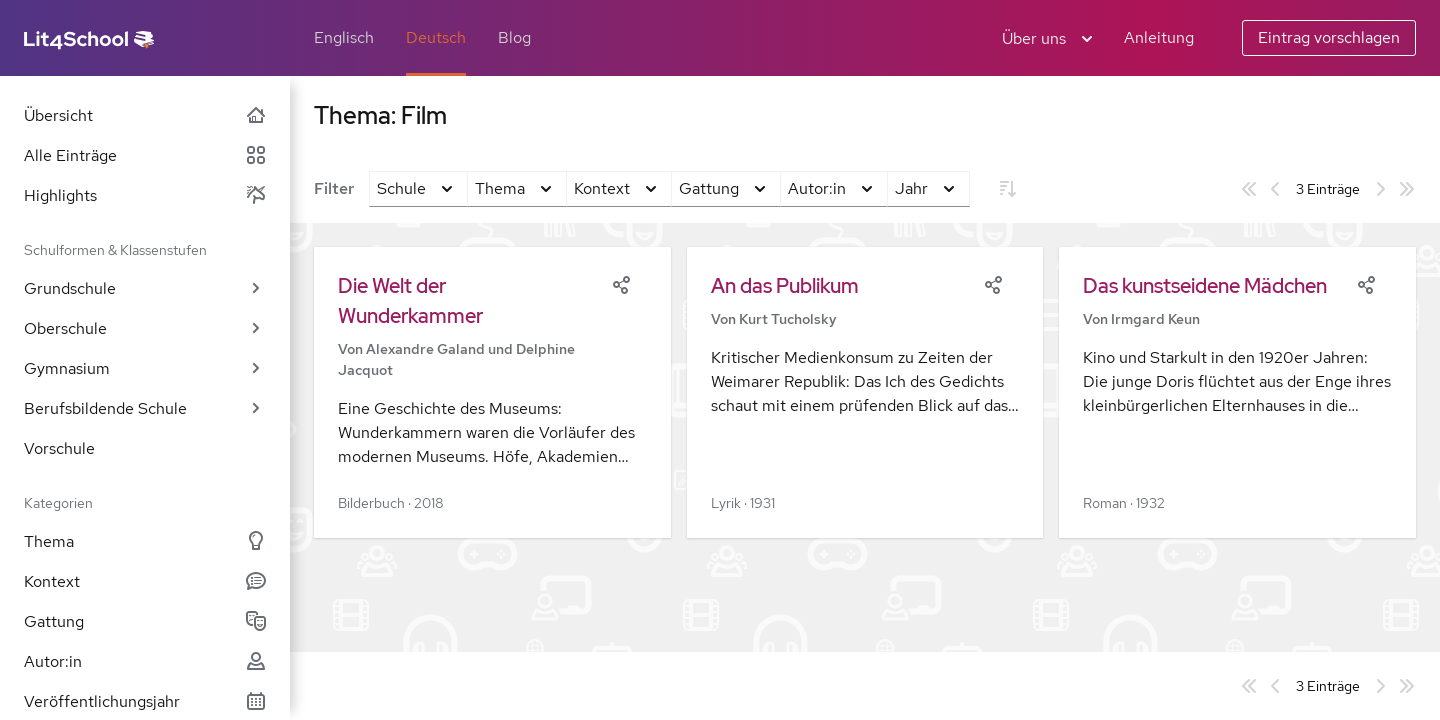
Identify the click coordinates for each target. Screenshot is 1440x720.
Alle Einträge (145, 155)
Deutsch (436, 37)
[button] (492, 392)
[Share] (621, 283)
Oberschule (145, 328)
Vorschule (59, 448)
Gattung (145, 621)
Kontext (145, 581)
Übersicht (145, 115)
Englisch (344, 37)
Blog (514, 37)
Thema (145, 541)
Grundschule (145, 288)
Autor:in (145, 661)
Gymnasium (145, 368)
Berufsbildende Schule (145, 408)
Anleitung (1159, 37)
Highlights (145, 195)
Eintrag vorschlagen (1329, 37)
